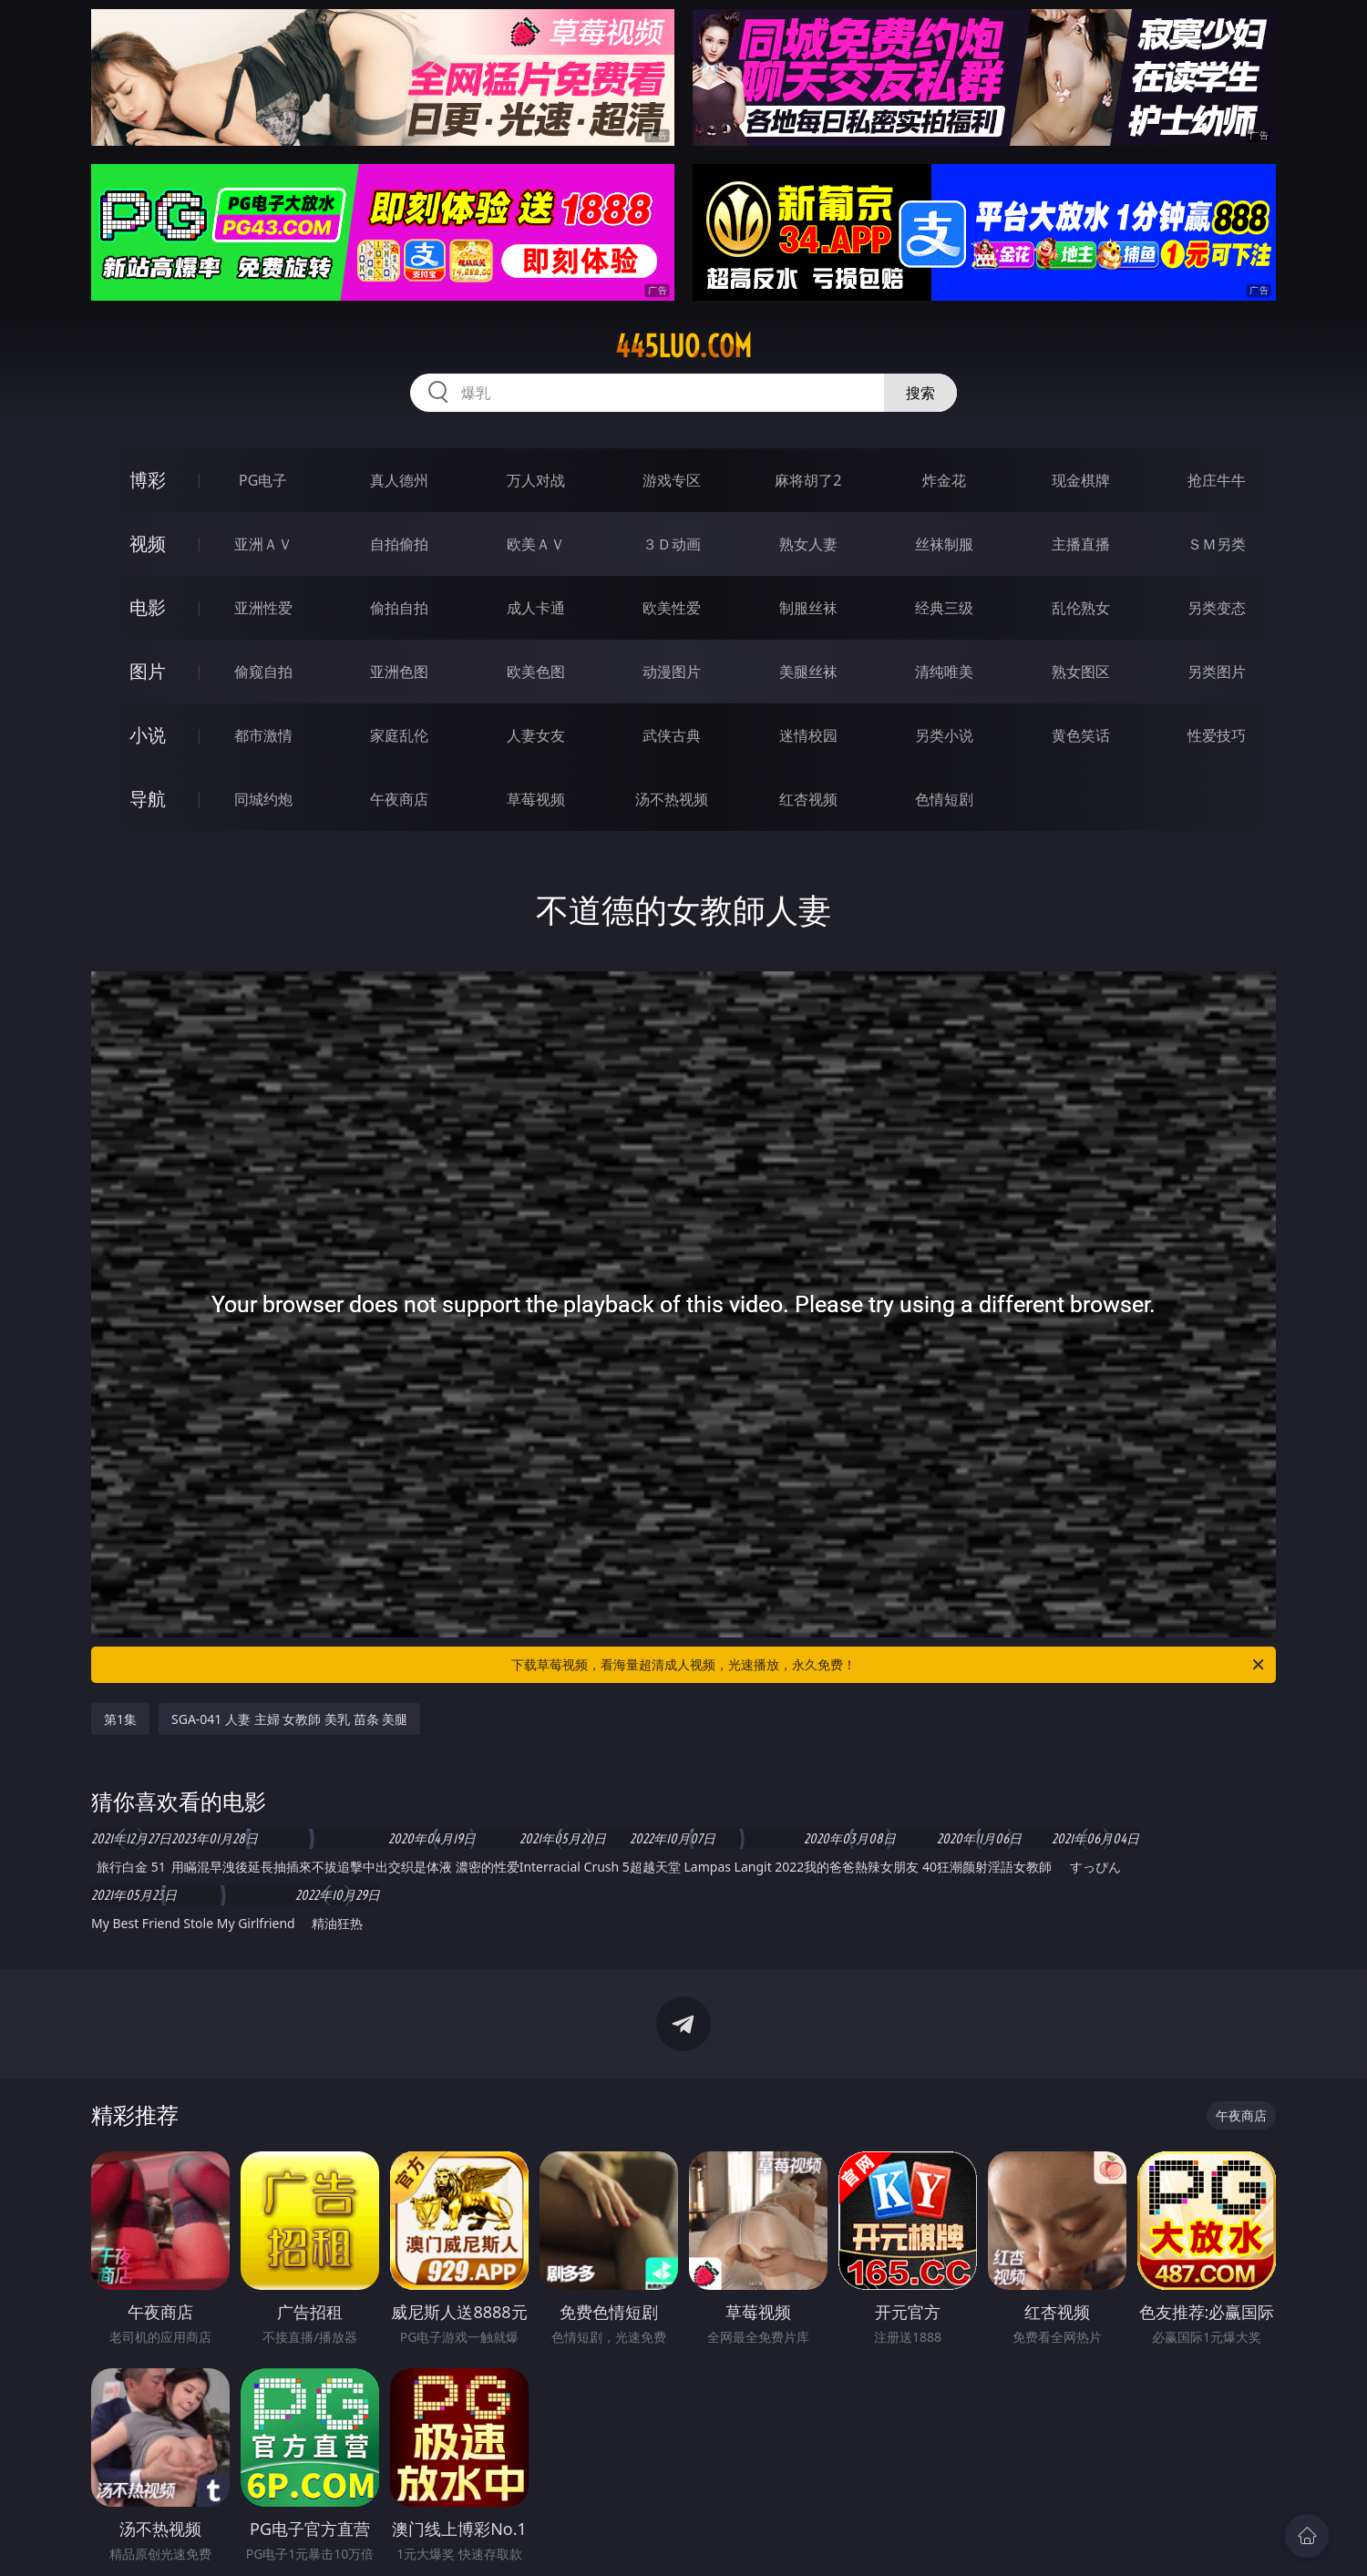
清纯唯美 (944, 672)
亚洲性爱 (263, 608)
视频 (147, 543)
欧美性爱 (671, 608)
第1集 (120, 1719)
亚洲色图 (399, 672)
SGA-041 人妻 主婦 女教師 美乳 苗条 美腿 (289, 1719)
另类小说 (944, 735)
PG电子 (263, 480)
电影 (147, 607)
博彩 (147, 479)
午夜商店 (399, 799)
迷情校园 (808, 735)
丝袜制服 (944, 544)
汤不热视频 (671, 799)
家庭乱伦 (399, 735)
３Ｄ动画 (671, 544)
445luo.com (683, 346)
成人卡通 (536, 608)
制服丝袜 (808, 608)
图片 (147, 671)
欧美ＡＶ (536, 544)
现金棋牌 (1081, 480)
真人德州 (399, 480)
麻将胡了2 (808, 480)
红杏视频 (808, 799)
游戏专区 (671, 480)
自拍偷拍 (399, 544)
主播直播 (1081, 544)
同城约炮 (263, 799)
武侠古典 (671, 735)
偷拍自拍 (399, 608)
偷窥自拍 (263, 672)
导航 (147, 798)
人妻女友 (536, 735)
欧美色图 (536, 672)
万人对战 (536, 480)
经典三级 (944, 608)
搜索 (920, 393)
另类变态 (1216, 608)
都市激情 (263, 735)
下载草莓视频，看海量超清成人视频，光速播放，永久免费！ (889, 1665)
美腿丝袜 (808, 672)
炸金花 (944, 480)
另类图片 (1216, 672)
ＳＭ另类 (1216, 544)
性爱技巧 (1216, 735)
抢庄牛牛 (1216, 480)
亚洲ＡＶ (263, 544)
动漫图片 (671, 672)
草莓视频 (536, 799)
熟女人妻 (808, 544)
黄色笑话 (1081, 735)
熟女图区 (1081, 672)
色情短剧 (944, 799)
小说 (147, 735)
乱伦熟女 (1081, 608)
